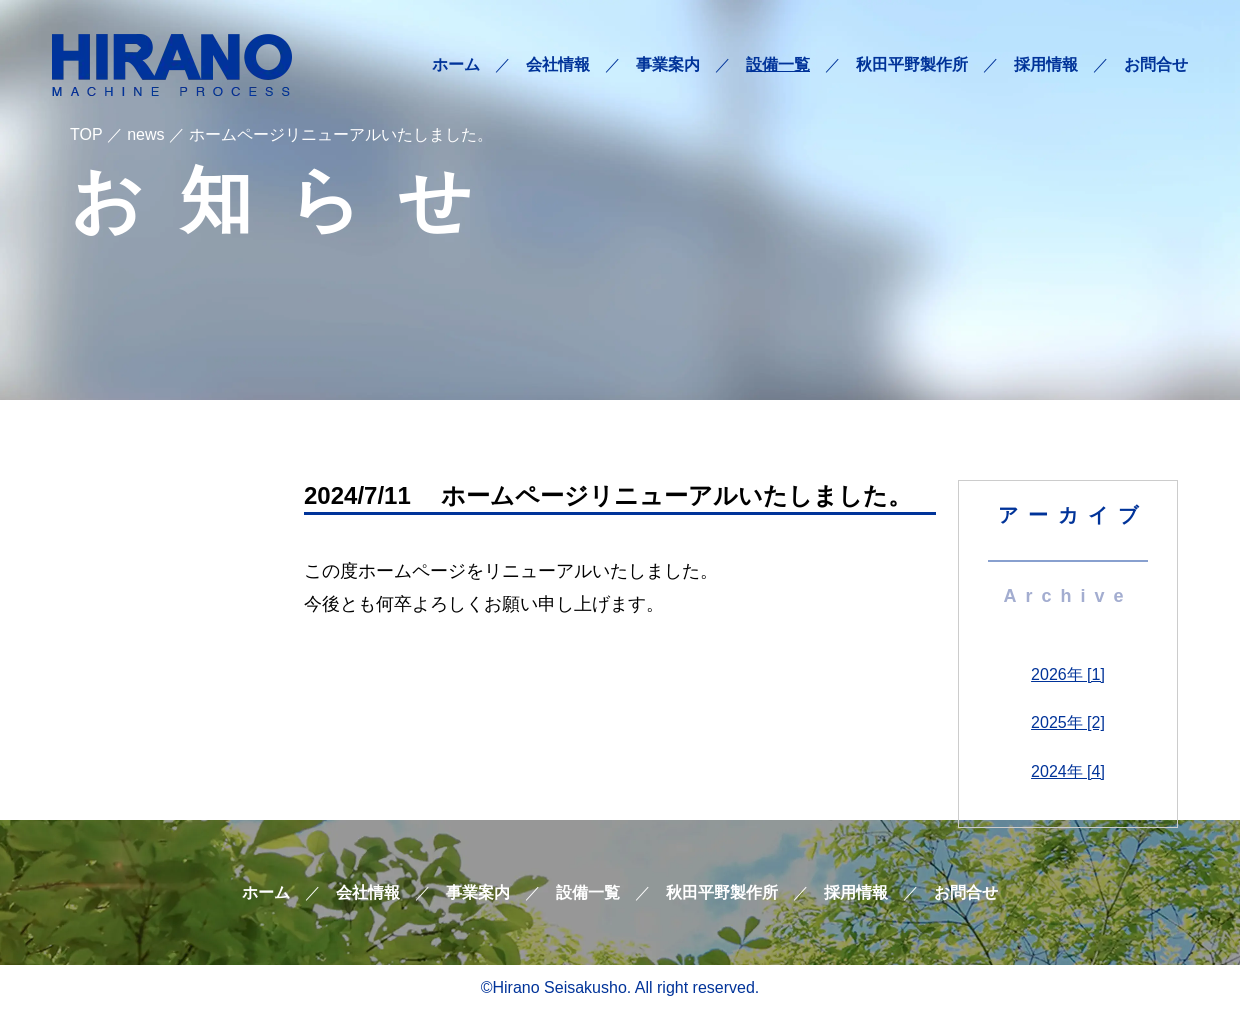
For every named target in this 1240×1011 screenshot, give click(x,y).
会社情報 (558, 64)
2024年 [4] (1068, 771)
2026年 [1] (1068, 674)
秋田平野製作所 (912, 64)
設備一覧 (778, 64)
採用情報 (1046, 64)
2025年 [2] (1068, 722)
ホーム (456, 64)
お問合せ (1156, 64)
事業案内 (668, 64)
